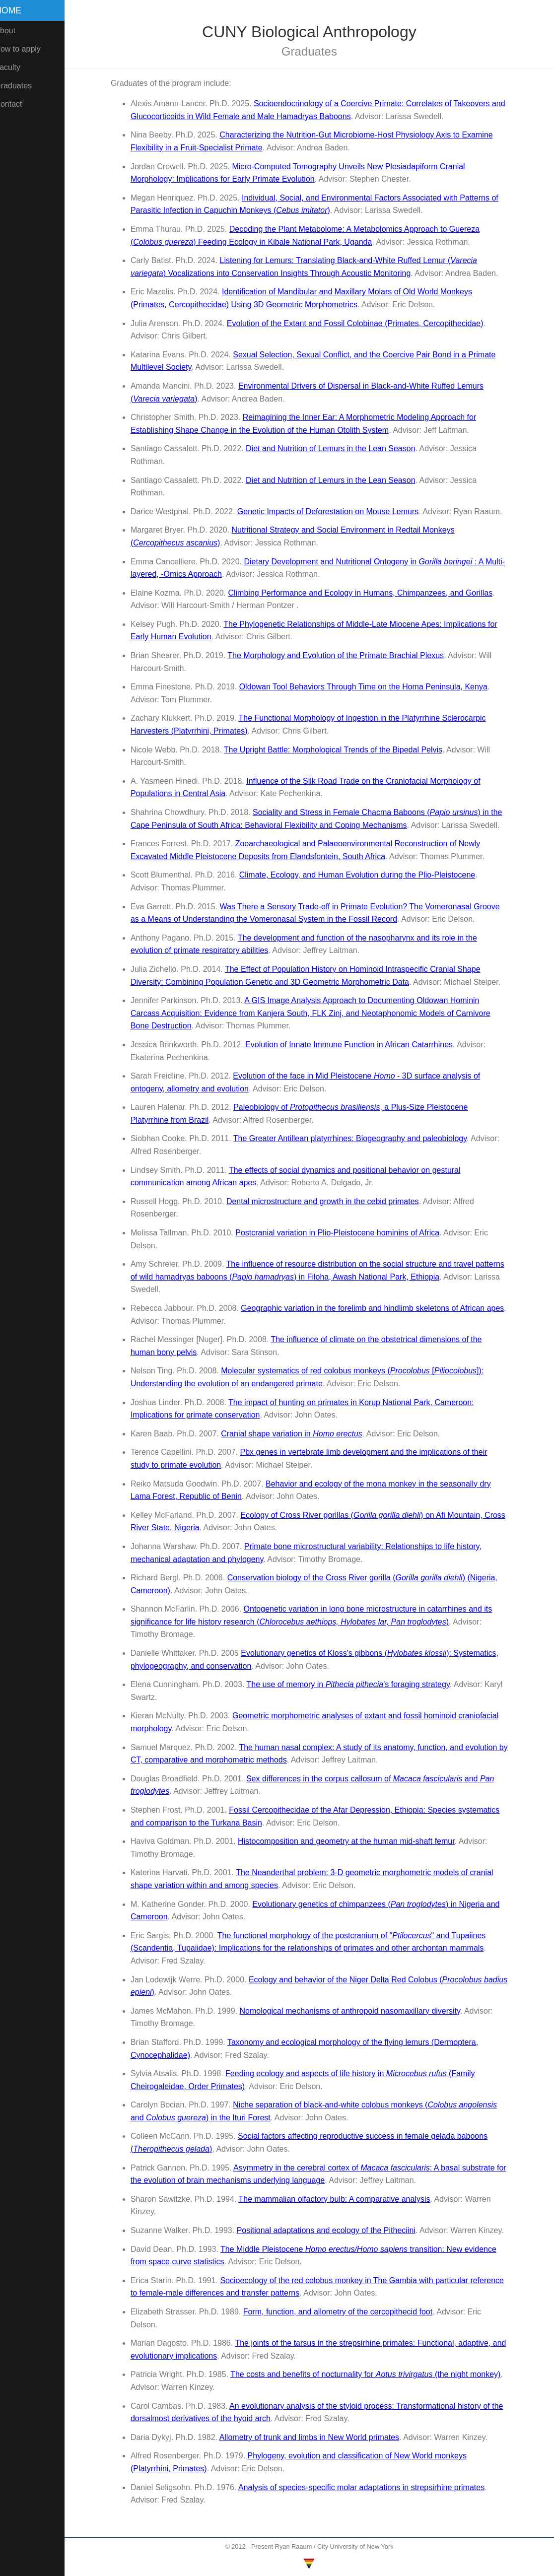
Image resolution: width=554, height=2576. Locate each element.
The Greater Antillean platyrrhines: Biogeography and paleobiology (355, 1138)
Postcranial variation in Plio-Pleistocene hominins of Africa (342, 1232)
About (15, 30)
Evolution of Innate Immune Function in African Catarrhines (354, 1044)
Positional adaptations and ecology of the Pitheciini (331, 2230)
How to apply (28, 49)
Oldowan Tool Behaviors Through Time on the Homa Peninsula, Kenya (368, 686)
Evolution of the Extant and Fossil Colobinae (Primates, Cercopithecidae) (360, 323)
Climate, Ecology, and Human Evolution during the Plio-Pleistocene (362, 875)
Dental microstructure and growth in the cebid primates (327, 1201)
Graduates (23, 85)
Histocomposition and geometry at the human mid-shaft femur (351, 1841)
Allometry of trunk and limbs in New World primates (314, 2437)
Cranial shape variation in (296, 1433)
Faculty (18, 67)
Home (18, 10)
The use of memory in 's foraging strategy (353, 1684)
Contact (18, 104)
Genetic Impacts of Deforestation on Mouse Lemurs (333, 511)
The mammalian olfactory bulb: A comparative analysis (339, 2199)
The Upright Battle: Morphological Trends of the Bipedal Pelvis (338, 750)
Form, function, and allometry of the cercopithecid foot (343, 2311)
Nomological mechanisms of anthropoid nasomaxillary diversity (355, 2011)
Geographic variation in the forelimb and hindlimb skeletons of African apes (377, 1308)
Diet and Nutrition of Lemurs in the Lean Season (335, 448)
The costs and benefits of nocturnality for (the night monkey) (370, 2374)
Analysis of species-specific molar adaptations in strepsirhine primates (366, 2487)
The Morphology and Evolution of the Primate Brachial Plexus (340, 655)
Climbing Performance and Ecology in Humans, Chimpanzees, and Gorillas (365, 593)
